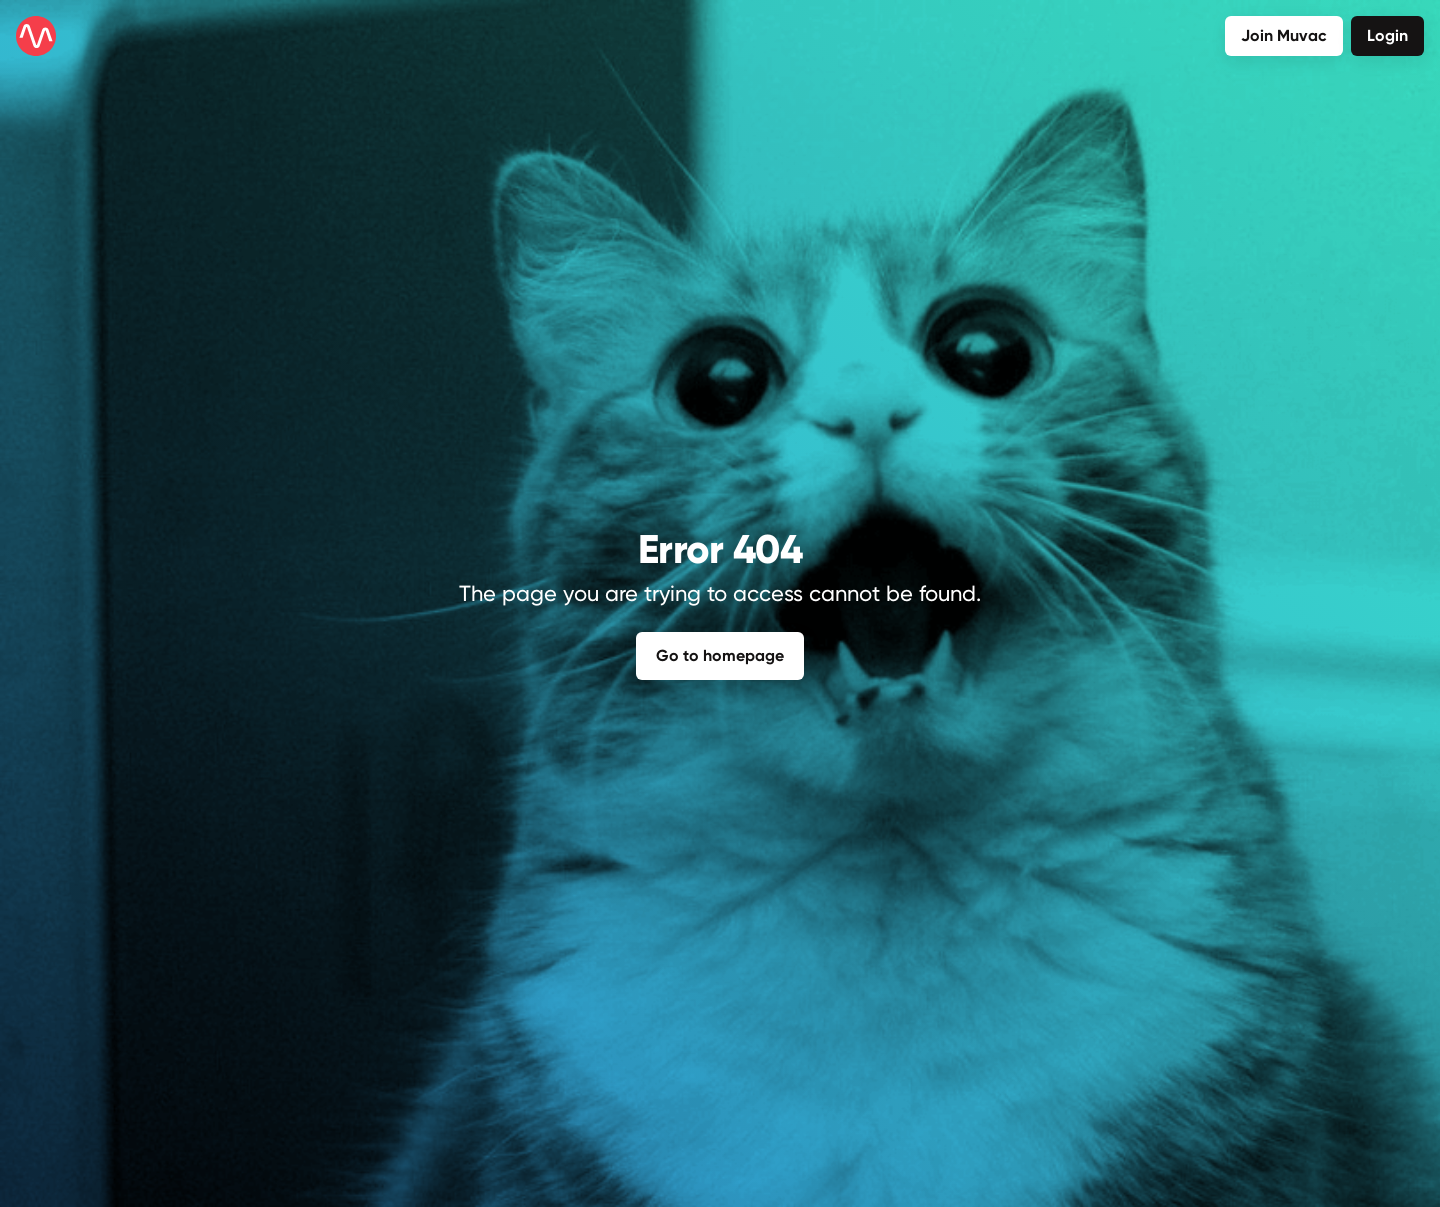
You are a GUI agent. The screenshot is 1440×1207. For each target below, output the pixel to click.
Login (1387, 35)
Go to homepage (720, 654)
